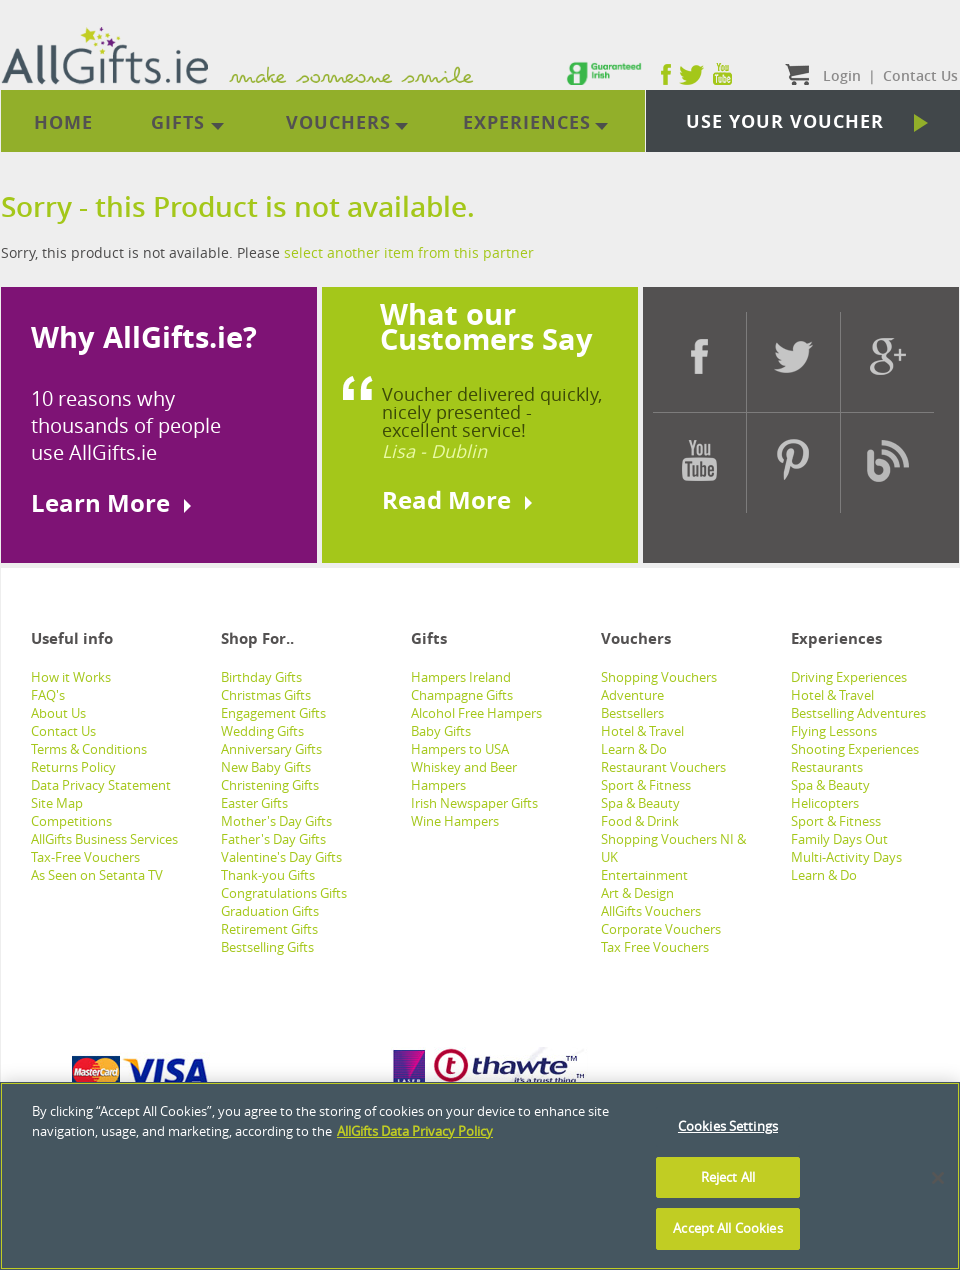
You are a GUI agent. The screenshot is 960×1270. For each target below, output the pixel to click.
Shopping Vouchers (659, 677)
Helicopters (825, 803)
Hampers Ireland (461, 677)
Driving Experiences (849, 677)
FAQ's (48, 695)
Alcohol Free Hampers (476, 713)
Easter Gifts (254, 803)
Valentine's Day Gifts (281, 857)
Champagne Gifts (462, 695)
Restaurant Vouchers (663, 767)
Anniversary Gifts (271, 749)
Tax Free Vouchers (655, 947)
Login (842, 75)
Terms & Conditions (89, 749)
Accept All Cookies (727, 1228)
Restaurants (827, 767)
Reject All (728, 1177)
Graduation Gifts (270, 911)
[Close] (938, 1178)
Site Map (57, 803)
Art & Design (637, 893)
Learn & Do (634, 749)
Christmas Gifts (266, 695)
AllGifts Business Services (104, 839)
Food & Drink (640, 821)
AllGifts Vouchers (651, 911)
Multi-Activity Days (846, 857)
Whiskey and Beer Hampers (464, 776)
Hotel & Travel (642, 731)
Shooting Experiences (855, 749)
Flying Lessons (834, 731)
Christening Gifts (270, 785)
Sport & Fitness (646, 785)
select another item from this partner (409, 252)
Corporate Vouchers (661, 929)
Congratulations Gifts (284, 893)
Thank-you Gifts (268, 875)
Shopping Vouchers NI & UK (673, 848)
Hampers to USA (460, 749)
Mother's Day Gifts (276, 821)
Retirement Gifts (269, 929)
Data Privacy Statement (101, 785)
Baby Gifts (441, 731)
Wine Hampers (455, 821)
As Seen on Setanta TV (97, 875)
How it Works (71, 677)
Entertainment (644, 875)
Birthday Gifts (261, 677)
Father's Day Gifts (273, 839)
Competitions (71, 821)
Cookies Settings (728, 1126)
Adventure (632, 695)
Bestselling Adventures (858, 713)
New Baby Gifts (266, 767)
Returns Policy (73, 767)
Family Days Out (839, 839)
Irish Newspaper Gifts (474, 803)
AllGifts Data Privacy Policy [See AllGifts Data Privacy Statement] (415, 1131)
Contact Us (63, 731)
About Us (58, 713)
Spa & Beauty (640, 803)
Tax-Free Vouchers (85, 857)
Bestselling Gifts (267, 947)
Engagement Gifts (273, 713)
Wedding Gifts (262, 731)
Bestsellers (632, 713)
